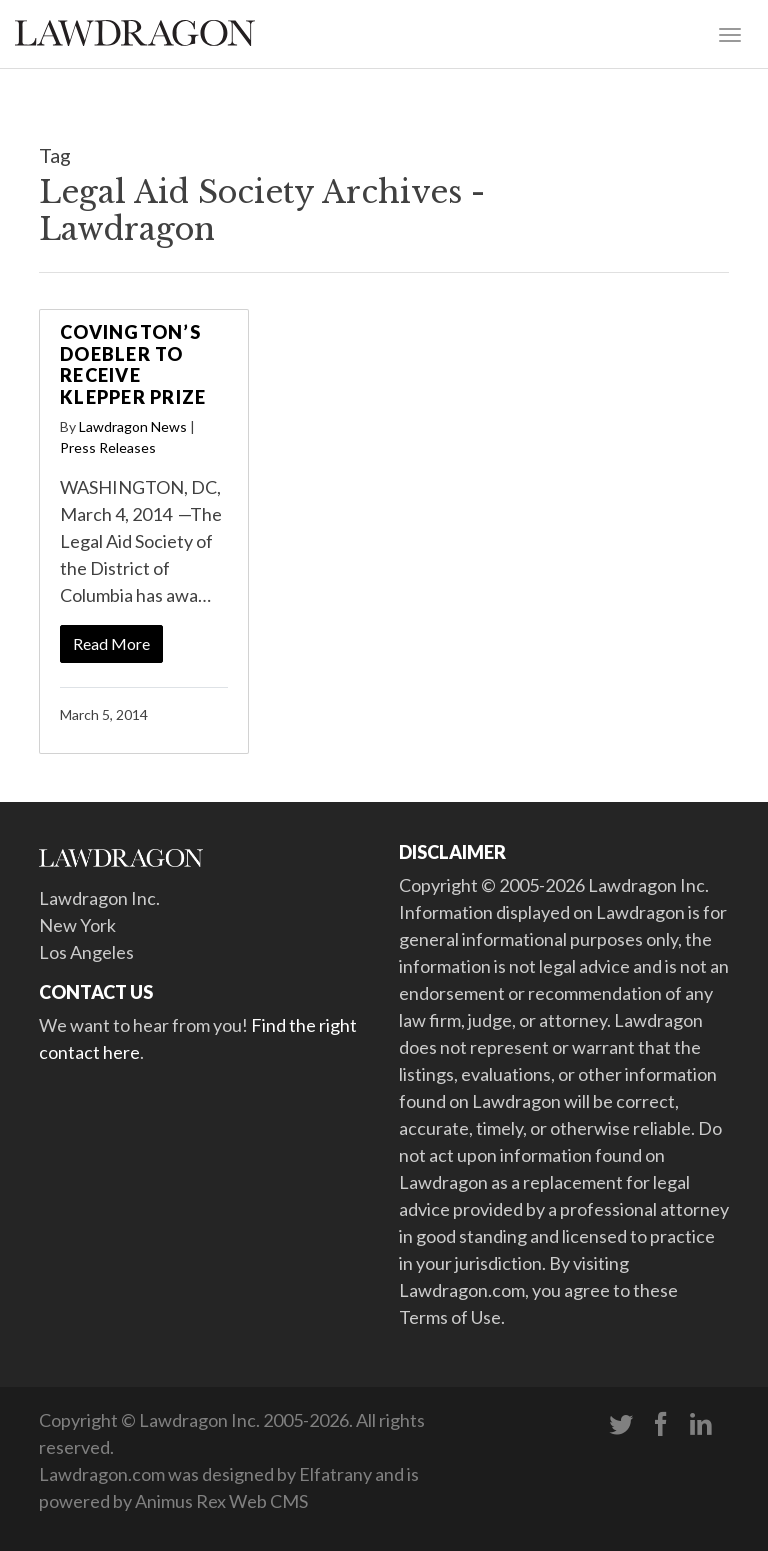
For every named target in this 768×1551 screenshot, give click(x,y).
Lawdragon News (133, 426)
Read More (111, 643)
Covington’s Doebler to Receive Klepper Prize (133, 364)
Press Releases (108, 447)
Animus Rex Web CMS (221, 1501)
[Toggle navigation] (730, 33)
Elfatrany (335, 1474)
